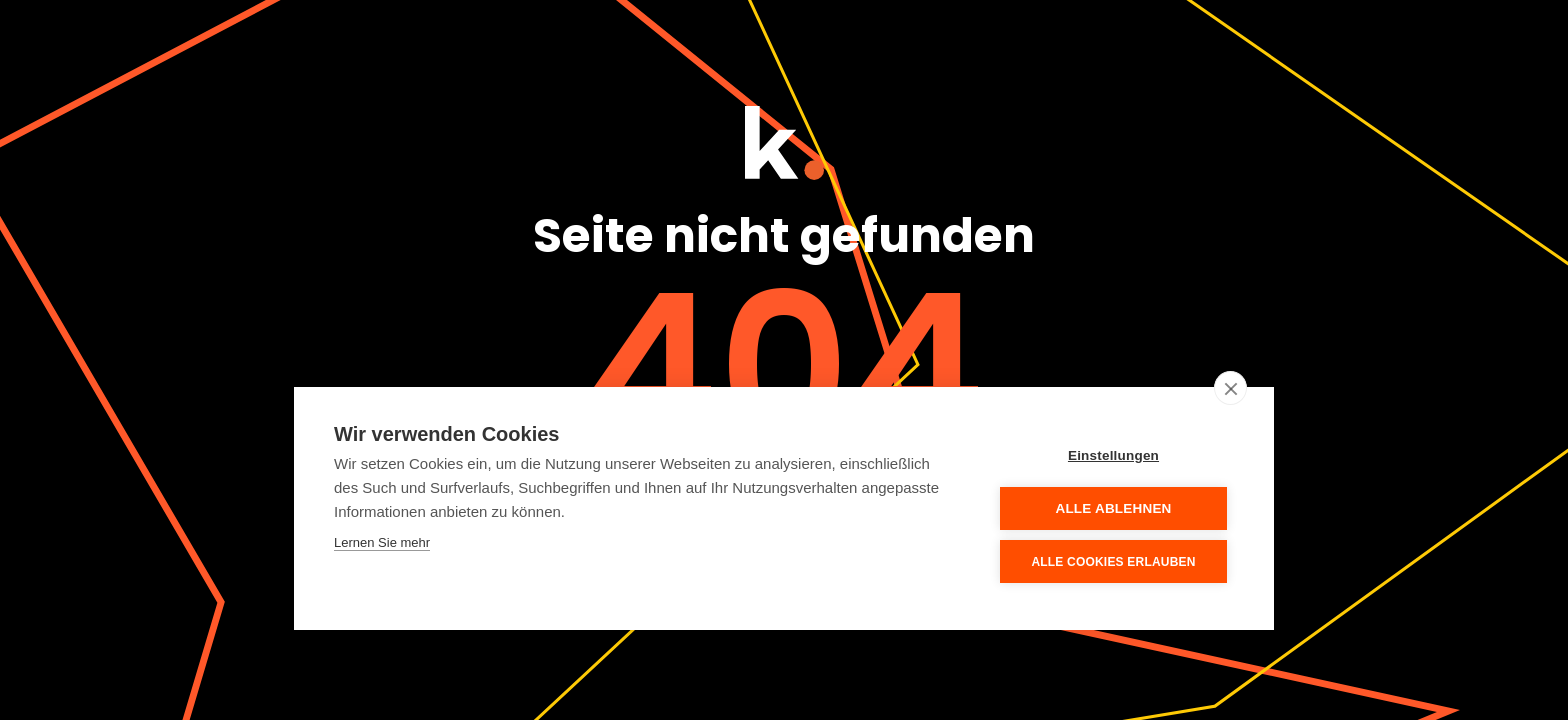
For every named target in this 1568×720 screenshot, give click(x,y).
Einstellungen (1113, 455)
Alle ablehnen (1113, 508)
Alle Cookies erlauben (1113, 562)
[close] (1230, 388)
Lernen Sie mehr (382, 542)
